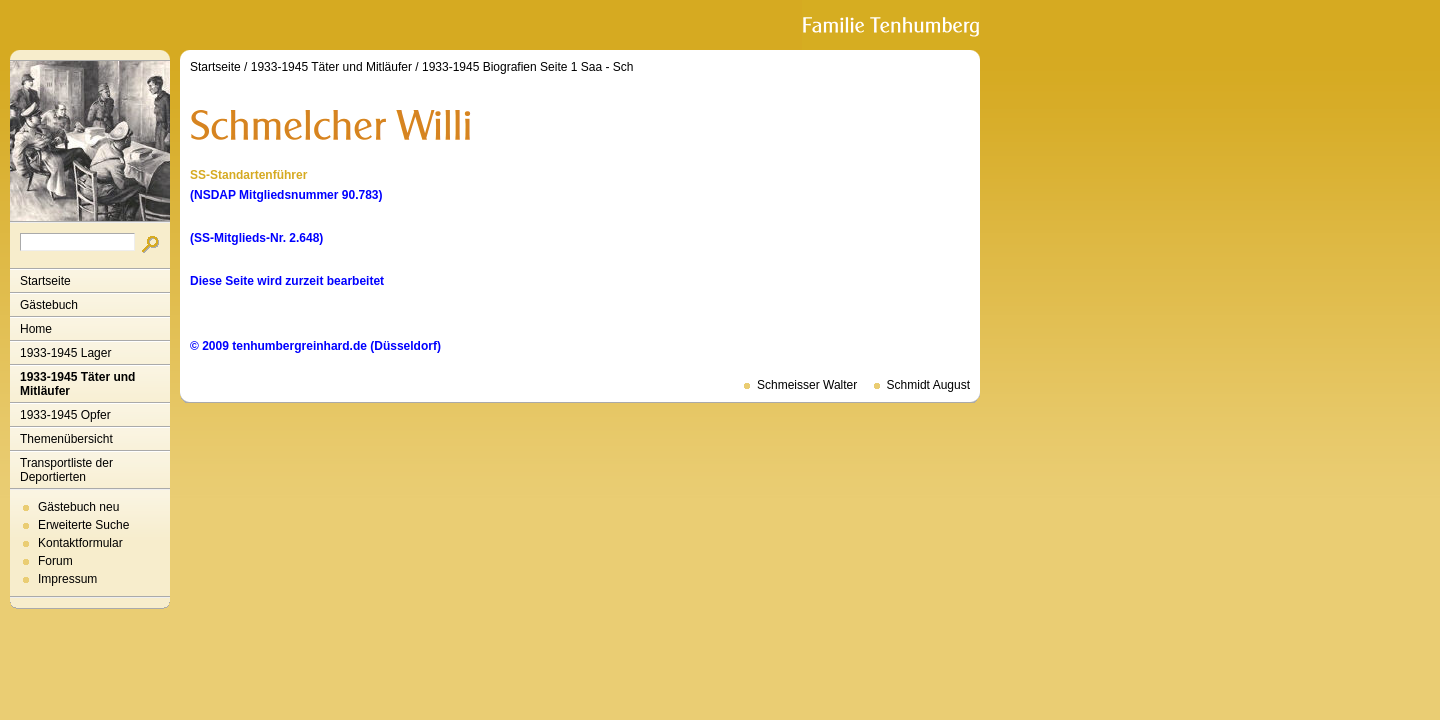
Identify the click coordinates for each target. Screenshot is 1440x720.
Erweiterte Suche (83, 525)
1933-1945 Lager (65, 353)
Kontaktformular (80, 543)
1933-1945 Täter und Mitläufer (77, 384)
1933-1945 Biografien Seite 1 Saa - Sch (527, 67)
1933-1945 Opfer (65, 415)
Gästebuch (49, 305)
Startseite (45, 281)
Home (36, 329)
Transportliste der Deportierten (66, 470)
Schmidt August (928, 385)
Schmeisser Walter (807, 385)
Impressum (67, 579)
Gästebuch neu (78, 507)
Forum (55, 561)
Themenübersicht (66, 439)
